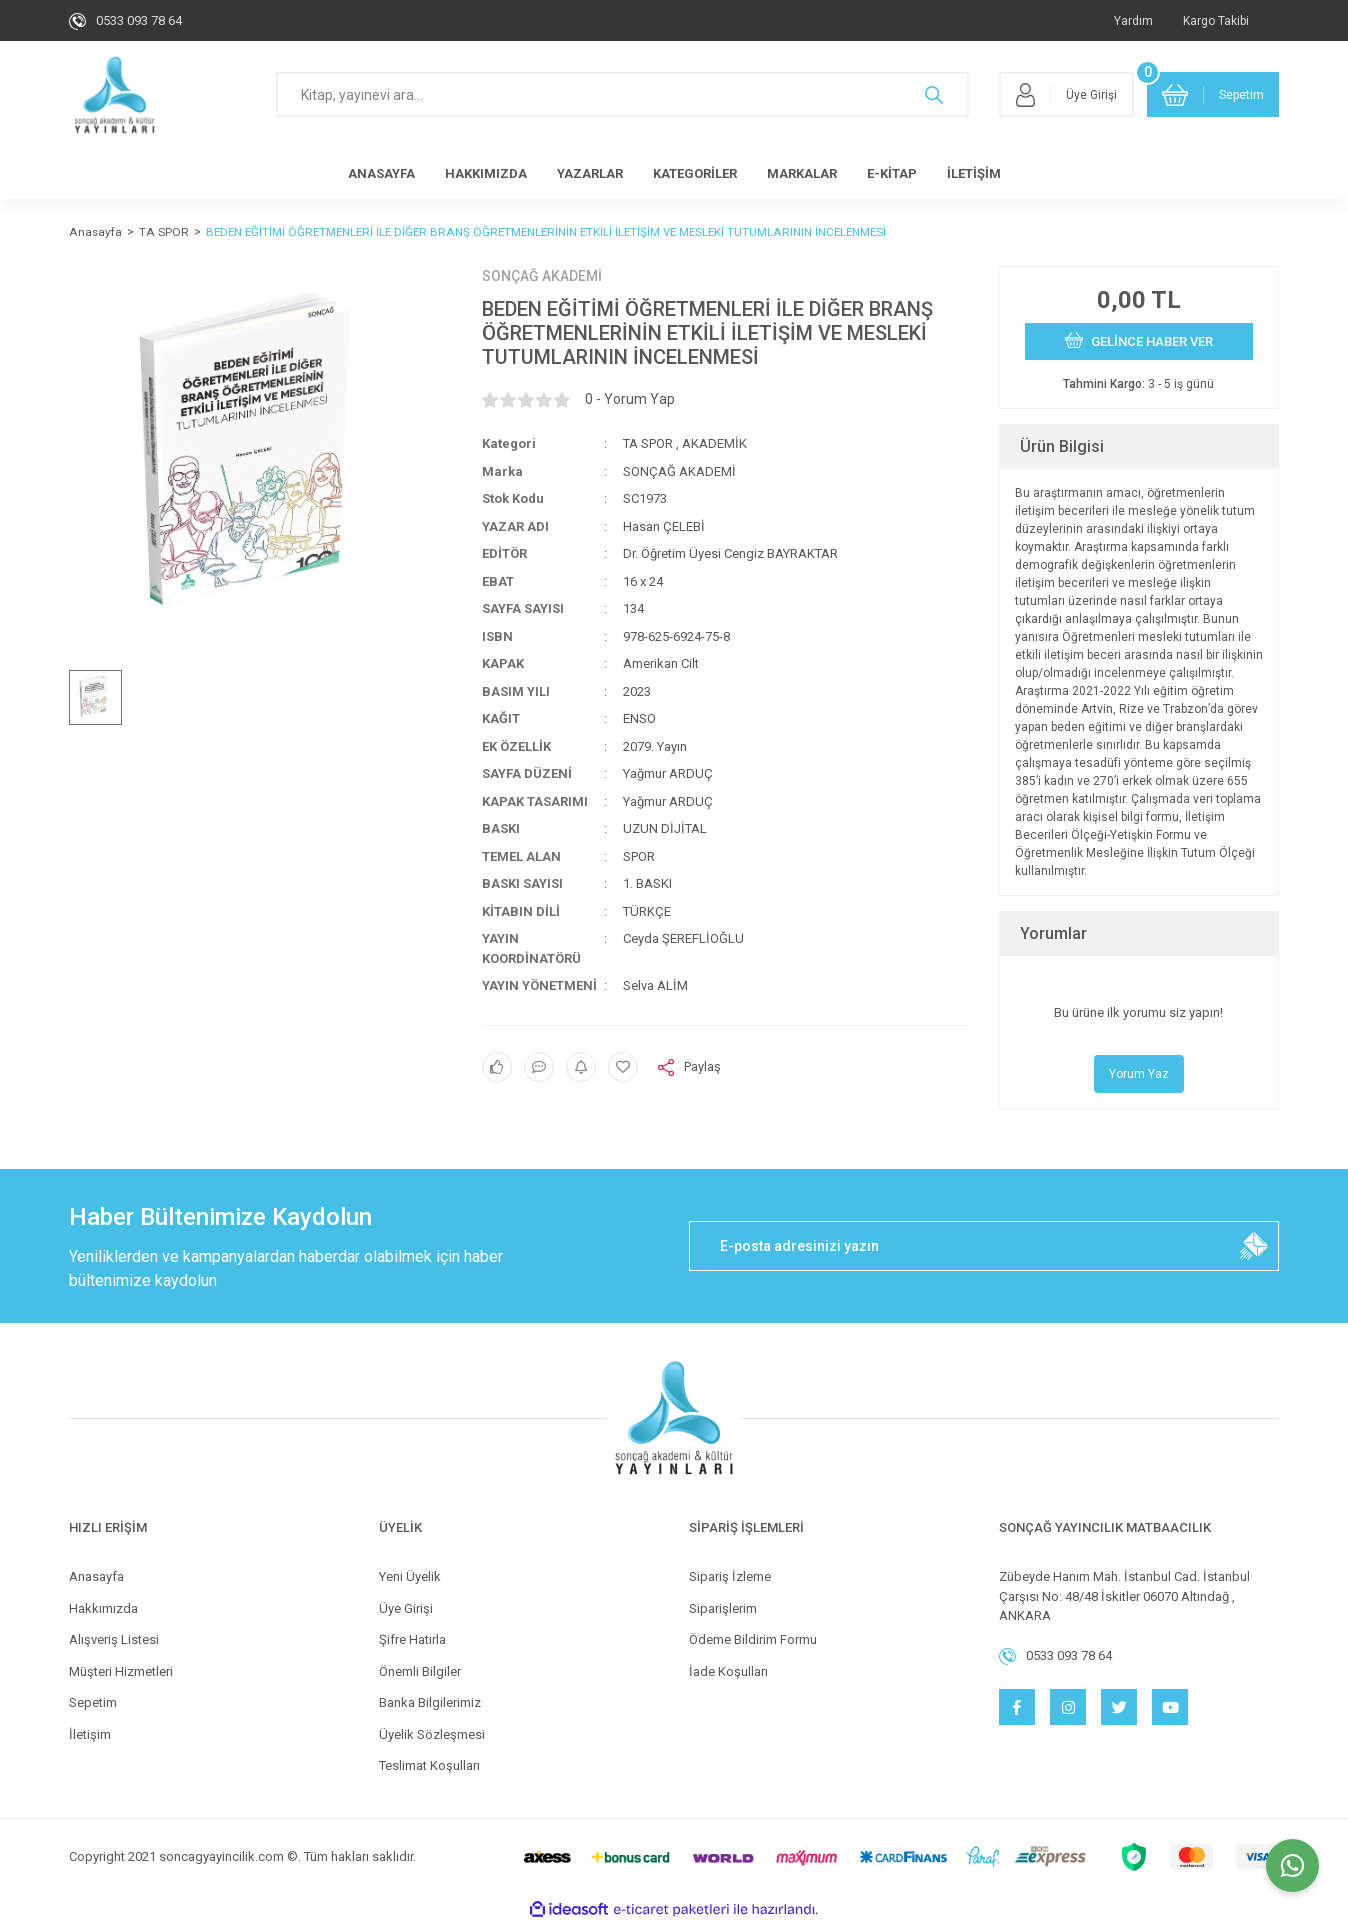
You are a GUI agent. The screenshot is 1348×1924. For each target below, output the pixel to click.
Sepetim (93, 1702)
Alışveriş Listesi (114, 1639)
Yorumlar (1053, 933)
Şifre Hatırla (412, 1639)
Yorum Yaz (1139, 1074)
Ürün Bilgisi (1062, 446)
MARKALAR (802, 173)
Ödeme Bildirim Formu (753, 1639)
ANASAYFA (381, 173)
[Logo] (114, 95)
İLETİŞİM (974, 173)
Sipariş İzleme (730, 1576)
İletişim (90, 1734)
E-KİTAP (892, 173)
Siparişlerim (723, 1608)
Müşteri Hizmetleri (121, 1671)
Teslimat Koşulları (429, 1765)
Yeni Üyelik (410, 1576)
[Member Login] (1066, 94)
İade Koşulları (728, 1671)
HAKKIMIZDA (486, 173)
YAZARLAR (590, 173)
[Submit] (1254, 1246)
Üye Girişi (406, 1608)
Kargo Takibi (1216, 21)
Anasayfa (96, 1576)
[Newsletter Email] (984, 1246)
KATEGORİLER (695, 173)
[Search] (622, 94)
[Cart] (1213, 94)
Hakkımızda (103, 1608)
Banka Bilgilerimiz (430, 1702)
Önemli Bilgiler (420, 1671)
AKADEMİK (714, 443)
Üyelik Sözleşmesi (432, 1734)
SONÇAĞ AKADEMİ (542, 276)
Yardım (1133, 21)
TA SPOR (648, 443)
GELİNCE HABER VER (1139, 340)
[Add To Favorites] (623, 1067)
